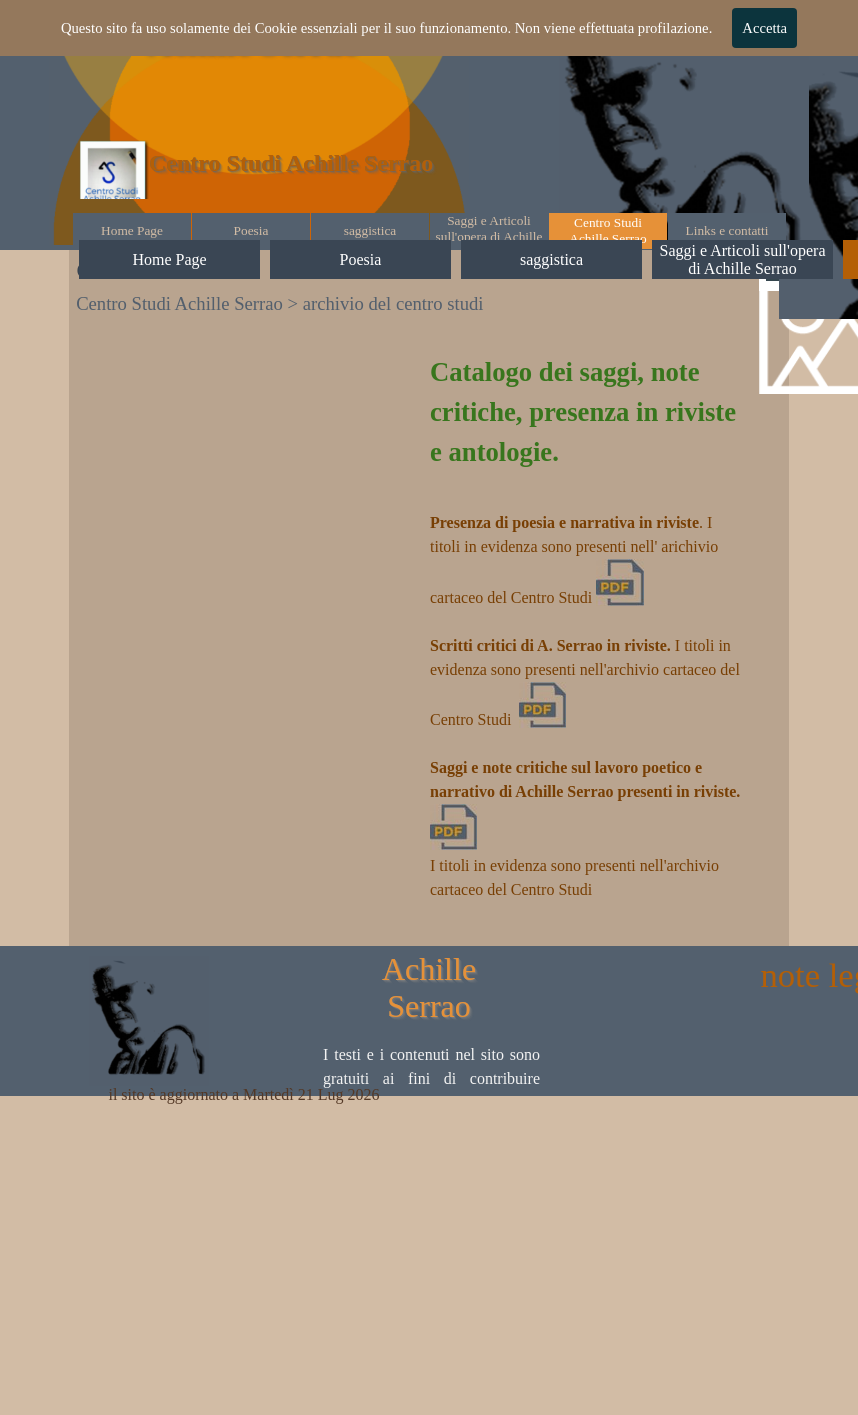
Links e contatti (727, 230)
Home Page (132, 230)
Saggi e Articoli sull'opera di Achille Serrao (489, 236)
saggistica (370, 230)
